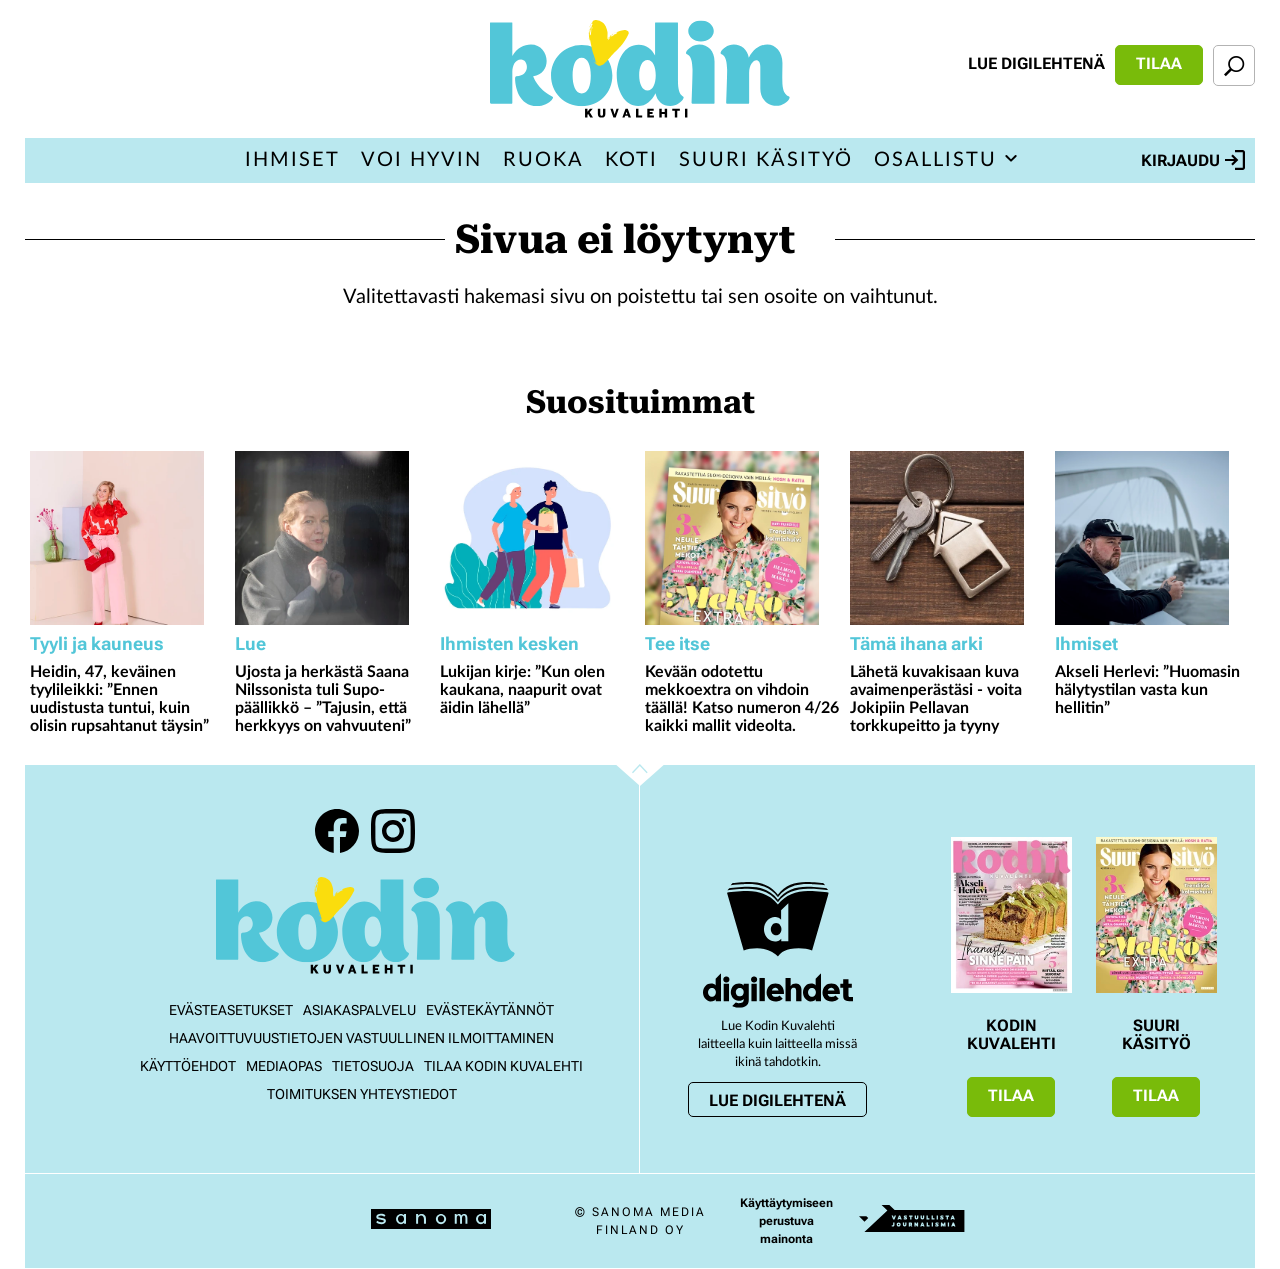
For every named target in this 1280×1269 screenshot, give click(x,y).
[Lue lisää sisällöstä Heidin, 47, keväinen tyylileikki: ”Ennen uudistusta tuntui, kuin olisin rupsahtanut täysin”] (127, 538)
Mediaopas (284, 1066)
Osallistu (935, 160)
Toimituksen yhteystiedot (362, 1094)
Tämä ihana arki (916, 643)
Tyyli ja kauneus (97, 643)
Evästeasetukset (231, 1010)
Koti (631, 160)
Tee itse (677, 643)
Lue (250, 643)
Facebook (337, 831)
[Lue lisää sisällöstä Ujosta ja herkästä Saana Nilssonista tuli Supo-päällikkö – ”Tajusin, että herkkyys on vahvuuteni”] (332, 538)
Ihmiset (292, 160)
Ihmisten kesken (509, 643)
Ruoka (543, 160)
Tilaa (1159, 63)
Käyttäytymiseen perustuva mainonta (786, 1221)
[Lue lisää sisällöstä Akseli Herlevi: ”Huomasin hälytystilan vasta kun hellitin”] (1152, 538)
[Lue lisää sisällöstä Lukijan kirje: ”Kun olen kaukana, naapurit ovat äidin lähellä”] (537, 538)
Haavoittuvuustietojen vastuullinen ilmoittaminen (361, 1038)
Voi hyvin (421, 160)
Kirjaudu (1193, 160)
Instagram (393, 831)
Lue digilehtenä (1036, 63)
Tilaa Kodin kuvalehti (503, 1066)
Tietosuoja (373, 1066)
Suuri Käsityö (766, 160)
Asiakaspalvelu (359, 1010)
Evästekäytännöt (490, 1010)
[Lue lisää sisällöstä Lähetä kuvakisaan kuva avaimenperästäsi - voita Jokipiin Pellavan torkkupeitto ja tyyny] (947, 538)
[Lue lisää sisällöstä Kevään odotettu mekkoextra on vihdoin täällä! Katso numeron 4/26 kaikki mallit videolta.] (742, 538)
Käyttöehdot (188, 1066)
